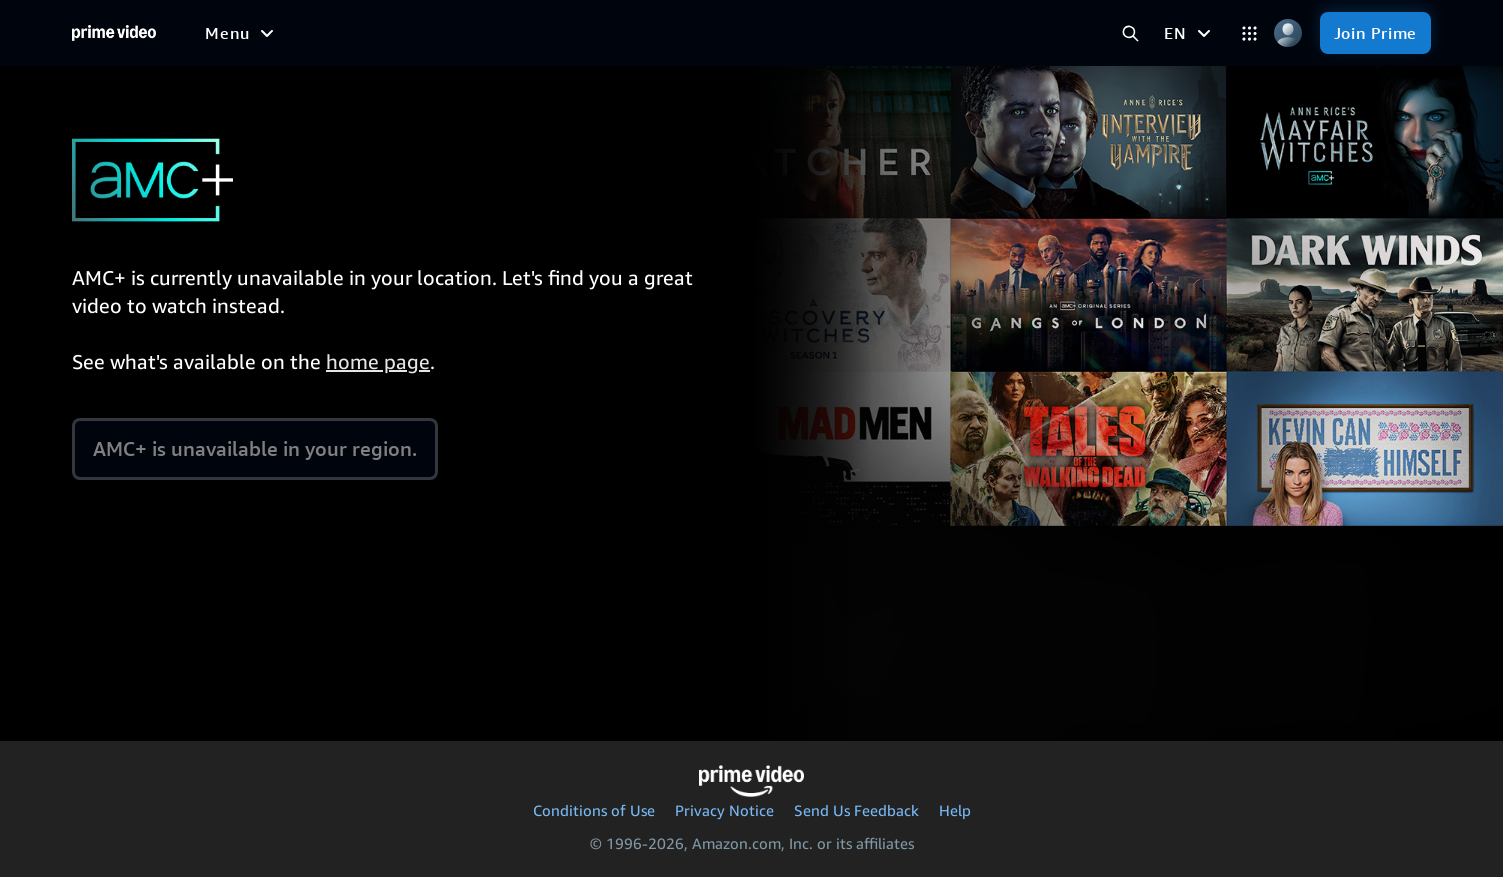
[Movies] (294, 33)
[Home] (114, 33)
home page (378, 361)
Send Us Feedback (856, 810)
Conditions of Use (594, 810)
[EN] (1189, 33)
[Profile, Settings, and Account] (1288, 33)
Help (955, 810)
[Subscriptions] (762, 33)
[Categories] (1249, 33)
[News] (557, 33)
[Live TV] (635, 33)
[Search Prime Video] (1130, 33)
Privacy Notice (724, 810)
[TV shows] (388, 33)
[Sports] (480, 33)
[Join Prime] (1375, 33)
